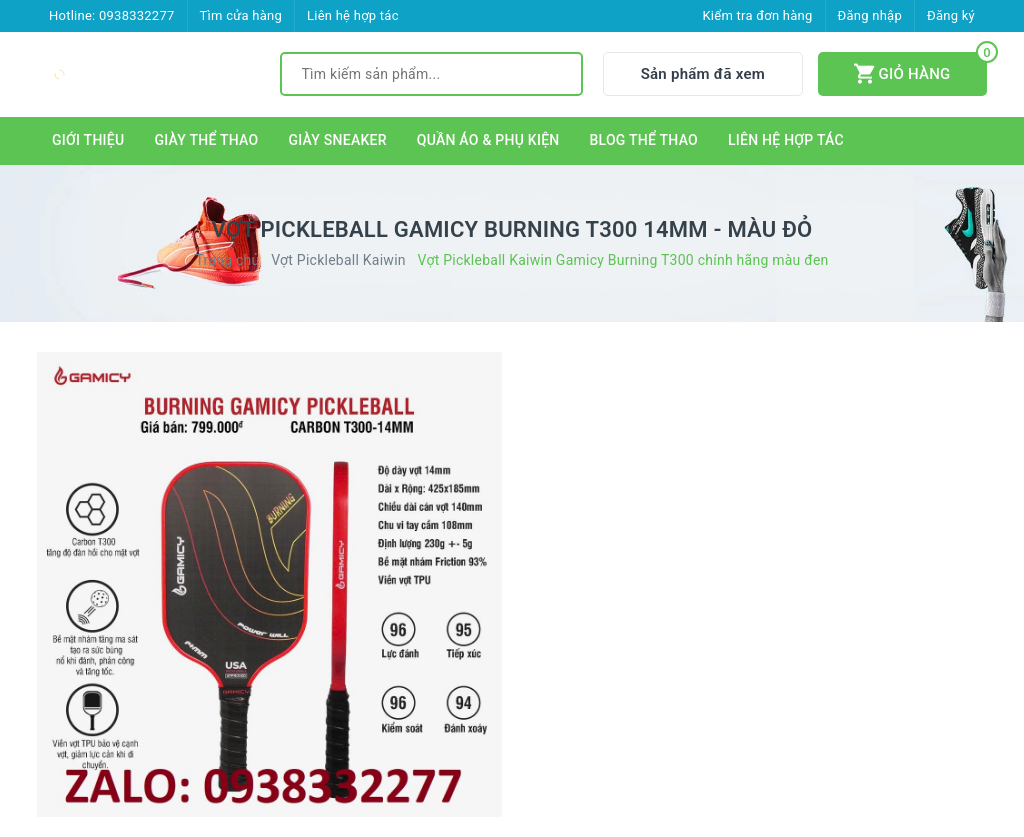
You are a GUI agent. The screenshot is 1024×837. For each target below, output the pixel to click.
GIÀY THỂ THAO (206, 140)
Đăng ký (951, 15)
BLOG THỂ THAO (644, 140)
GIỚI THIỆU (88, 140)
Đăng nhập (870, 15)
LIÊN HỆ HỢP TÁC (786, 140)
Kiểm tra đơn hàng (757, 15)
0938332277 (137, 15)
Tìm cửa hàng (241, 15)
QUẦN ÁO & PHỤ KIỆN (488, 140)
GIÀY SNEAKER (337, 140)
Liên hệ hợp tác (353, 15)
